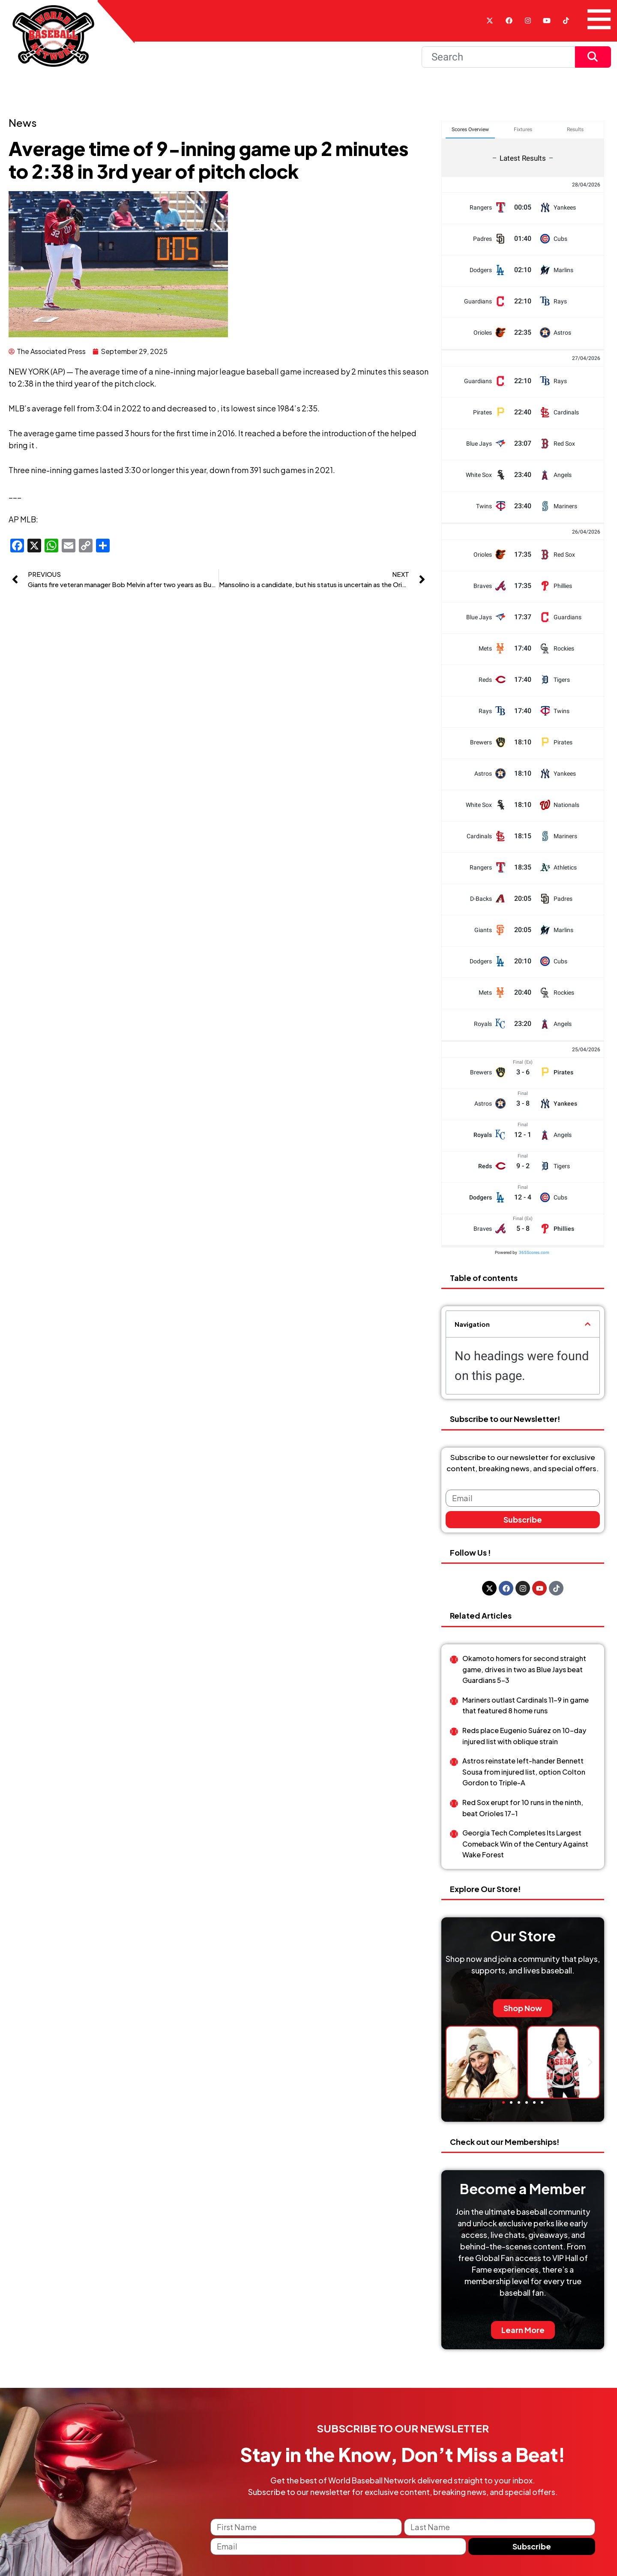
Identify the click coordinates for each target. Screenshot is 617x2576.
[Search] (498, 57)
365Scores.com (534, 1252)
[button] (587, 1324)
